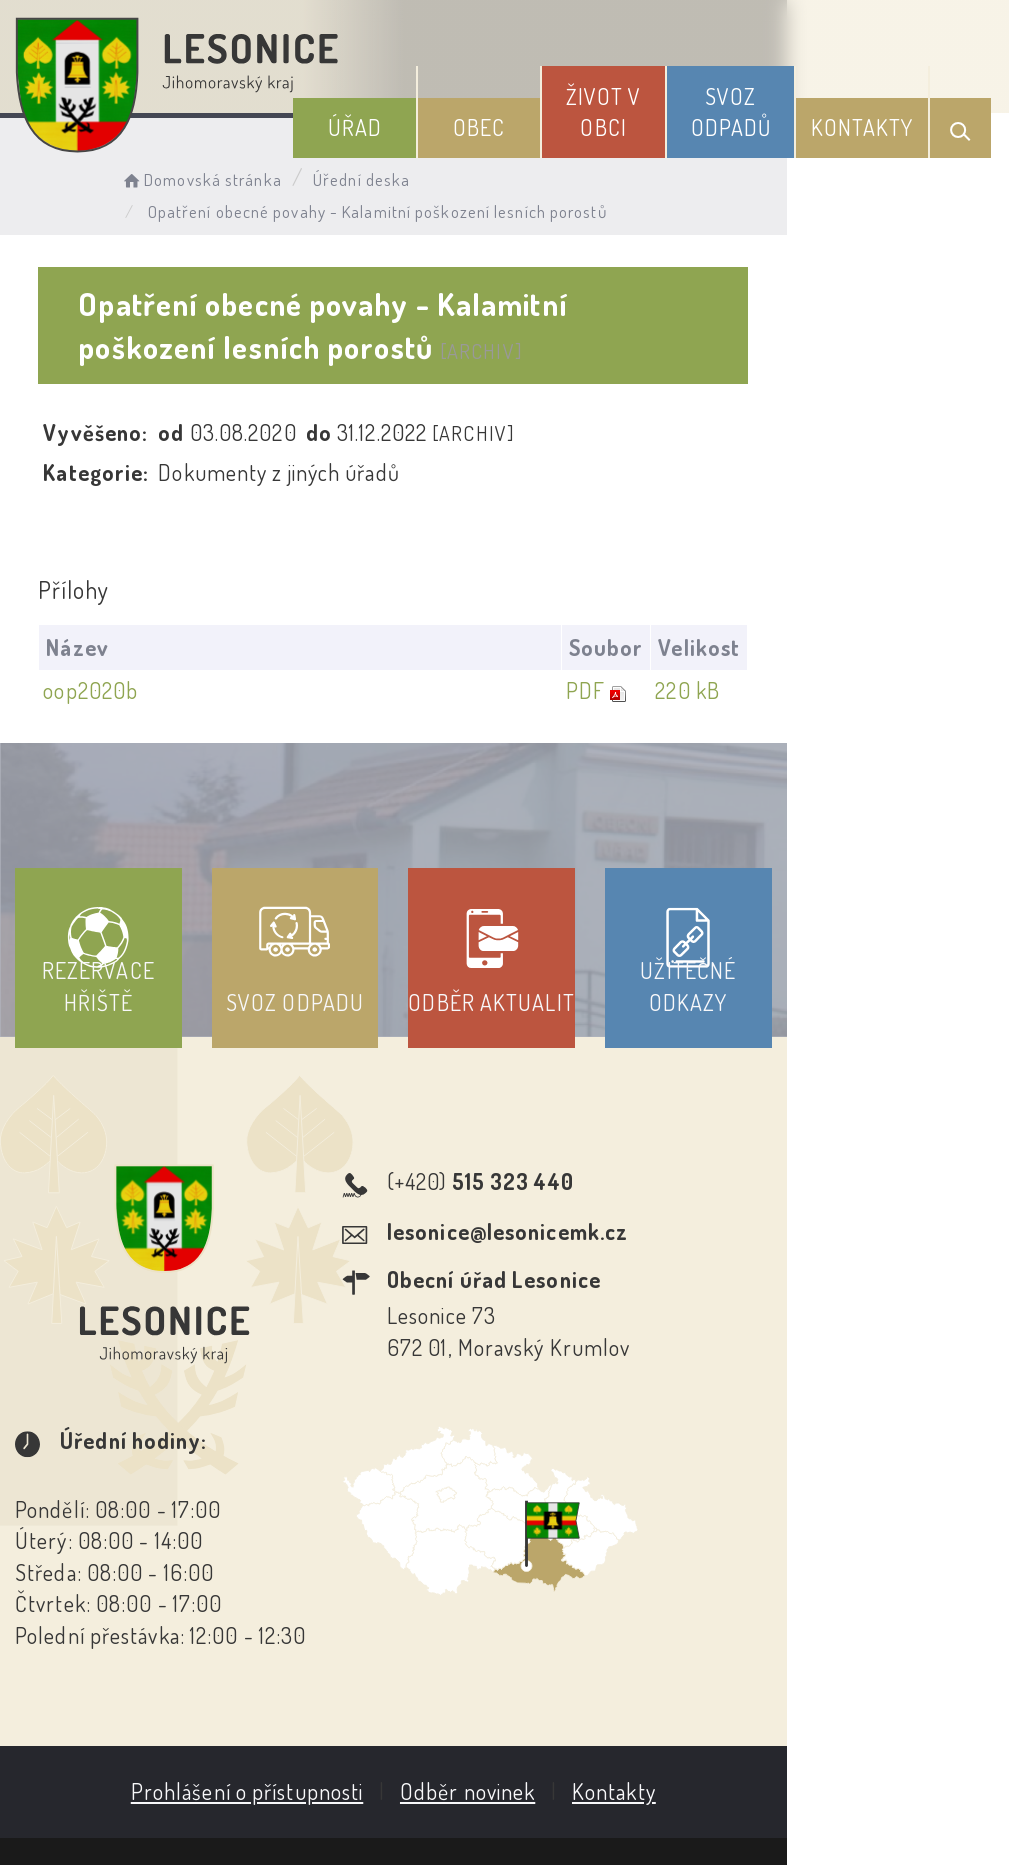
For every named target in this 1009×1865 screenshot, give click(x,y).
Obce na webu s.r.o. (868, 1750)
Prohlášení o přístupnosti (358, 1653)
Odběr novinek (578, 1653)
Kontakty (873, 119)
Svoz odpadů (758, 103)
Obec (542, 119)
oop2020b (97, 676)
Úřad (437, 119)
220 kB (903, 676)
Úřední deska (387, 175)
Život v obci (649, 103)
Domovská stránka (226, 175)
